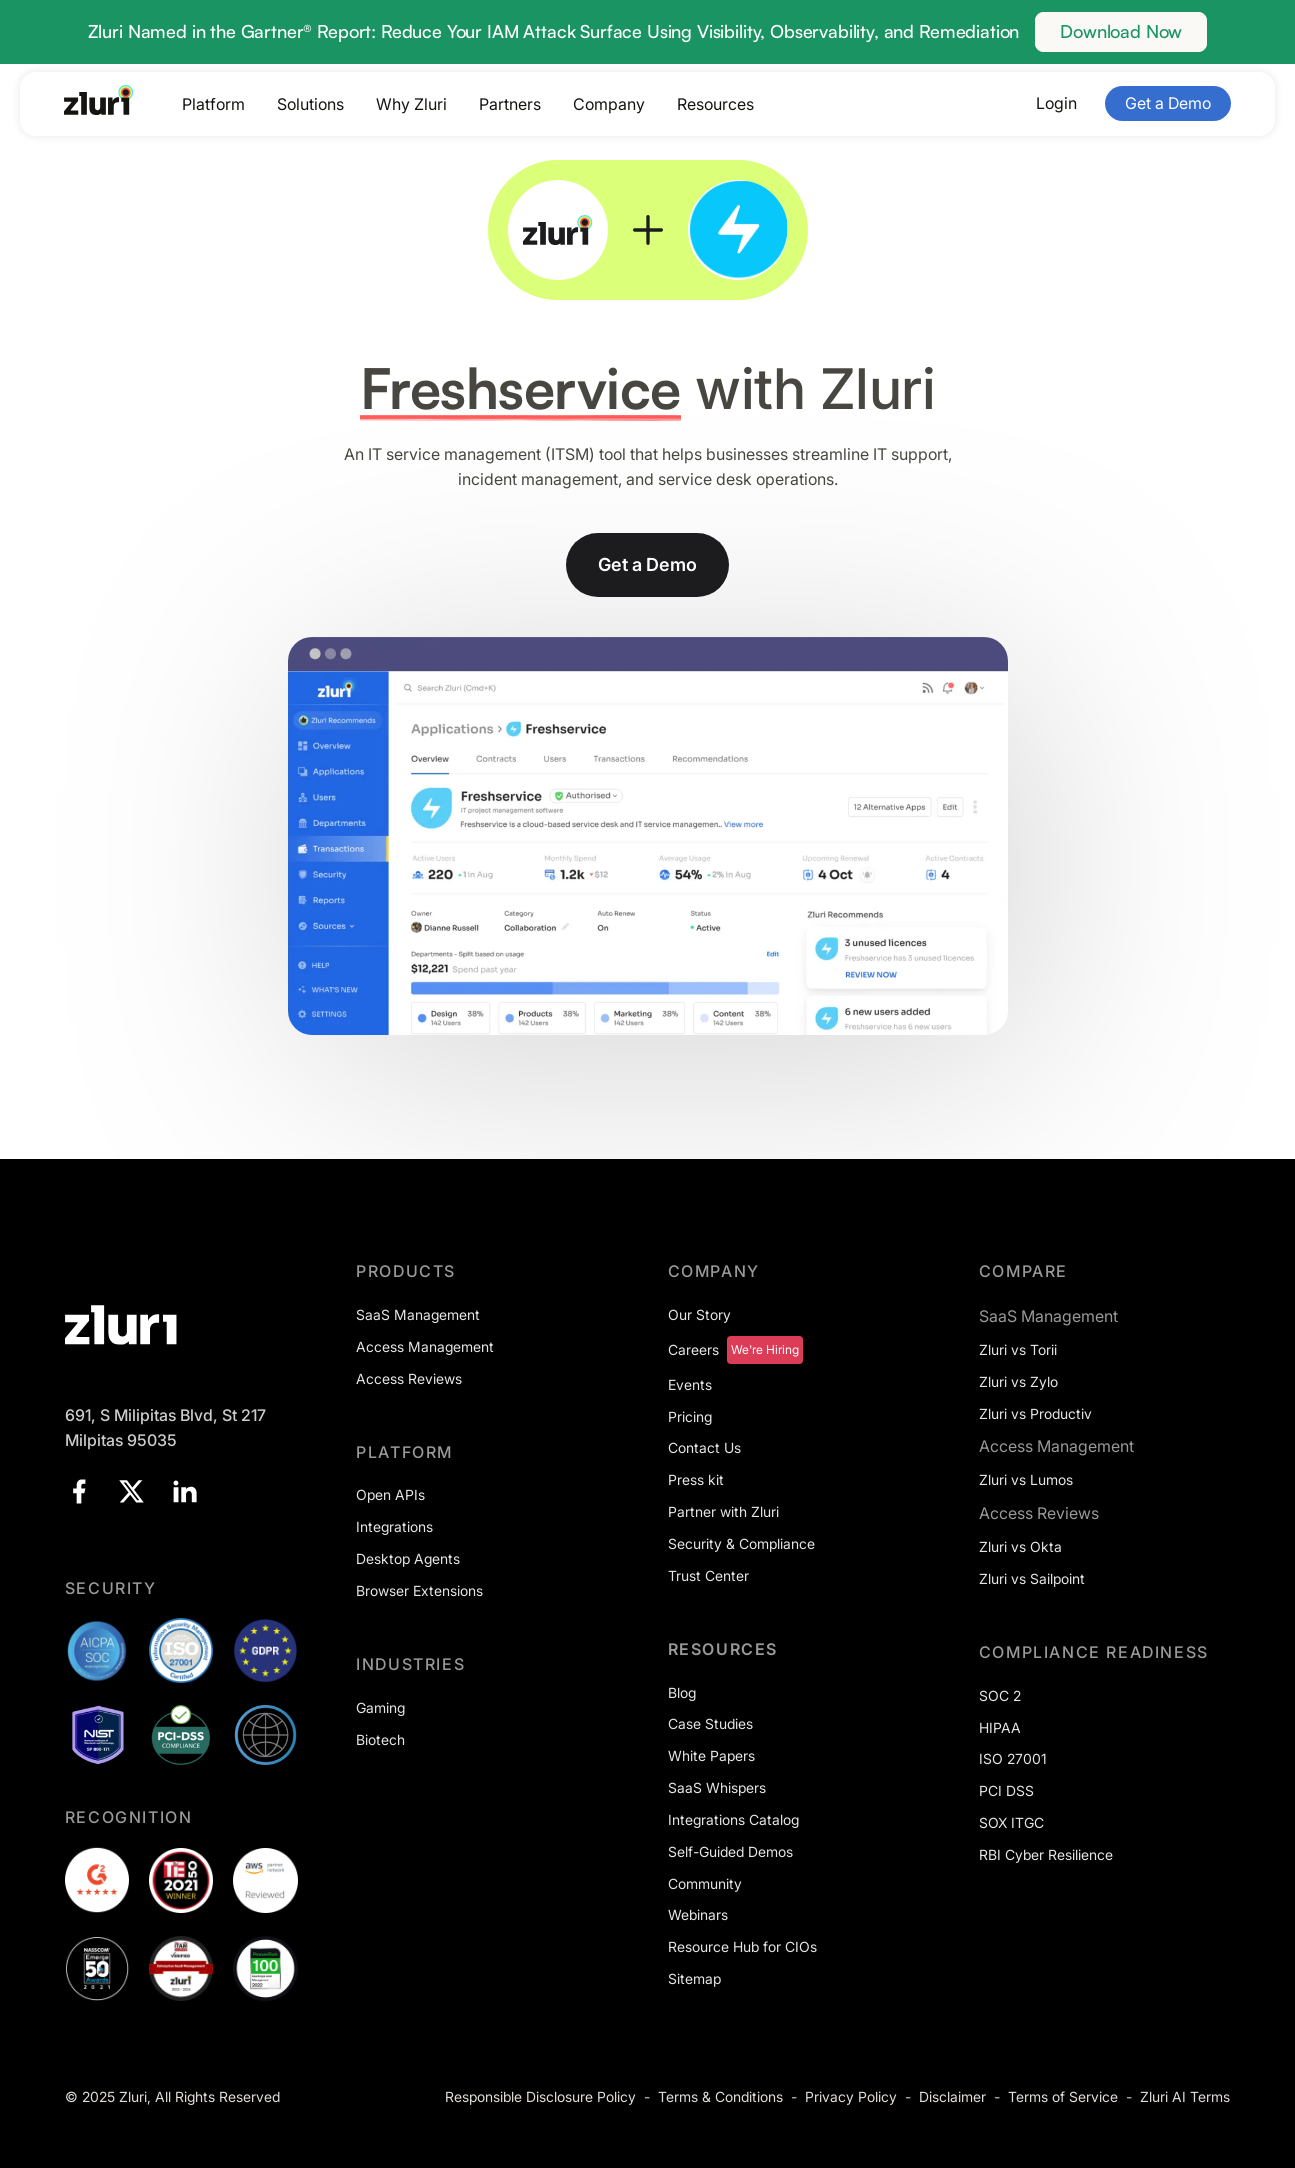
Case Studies (710, 1723)
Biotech (380, 1739)
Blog (682, 1692)
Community (705, 1883)
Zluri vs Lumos (1026, 1479)
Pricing (690, 1416)
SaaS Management (418, 1314)
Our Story (699, 1314)
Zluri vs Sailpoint (1032, 1578)
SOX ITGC (1011, 1822)
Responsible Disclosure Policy (540, 2096)
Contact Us (704, 1447)
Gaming (380, 1707)
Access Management (425, 1346)
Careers (693, 1349)
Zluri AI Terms (1185, 2096)
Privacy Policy (851, 2096)
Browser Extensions (419, 1590)
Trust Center (708, 1575)
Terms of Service (1063, 2096)
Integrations (394, 1526)
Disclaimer (952, 2096)
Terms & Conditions (720, 2096)
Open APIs (390, 1494)
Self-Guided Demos (730, 1851)
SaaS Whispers (717, 1787)
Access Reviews (409, 1378)
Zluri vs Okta (1020, 1546)
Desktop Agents (408, 1558)
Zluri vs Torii (1018, 1349)
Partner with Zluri (723, 1511)
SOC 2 (1000, 1695)
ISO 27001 (1013, 1758)
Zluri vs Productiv (1035, 1413)
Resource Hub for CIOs (742, 1946)
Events (690, 1384)
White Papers (711, 1755)
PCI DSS (1006, 1790)
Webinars (698, 1914)
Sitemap (694, 1978)
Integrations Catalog (733, 1819)
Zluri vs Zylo (1018, 1381)
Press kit (696, 1479)
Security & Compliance (741, 1543)
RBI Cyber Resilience (1046, 1854)
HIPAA (1000, 1727)
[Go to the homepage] (99, 100)
